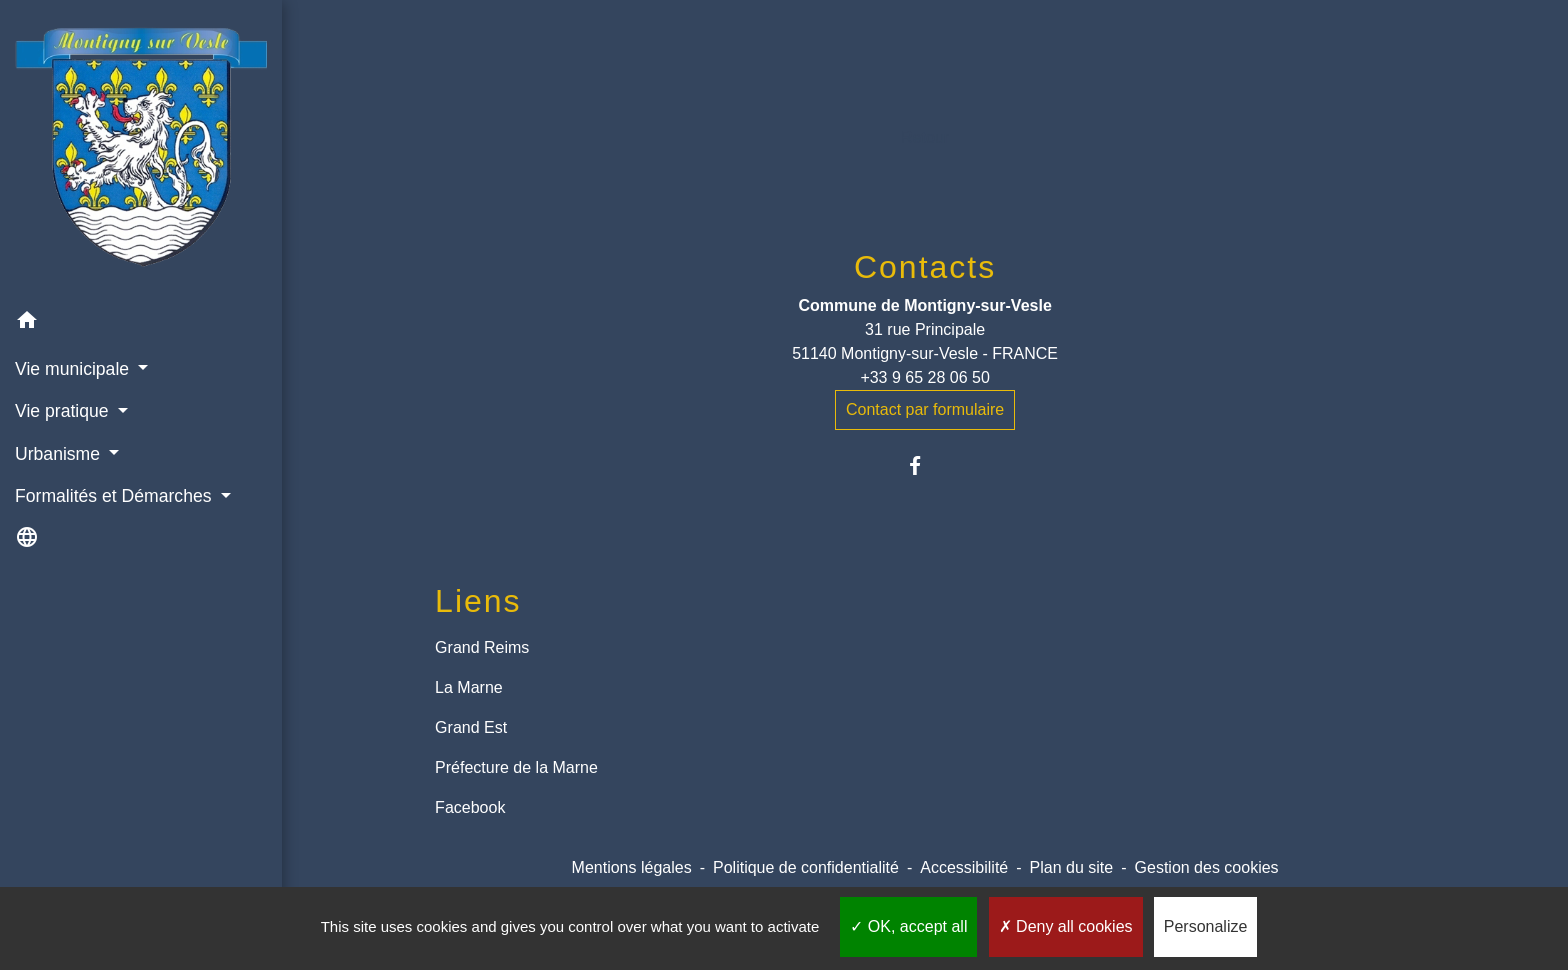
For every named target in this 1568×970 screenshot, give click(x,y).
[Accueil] (141, 150)
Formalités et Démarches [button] (115, 496)
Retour (925, 137)
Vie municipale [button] (74, 369)
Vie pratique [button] (64, 411)
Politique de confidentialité (806, 867)
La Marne (469, 687)
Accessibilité (964, 867)
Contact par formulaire (925, 409)
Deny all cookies (1066, 926)
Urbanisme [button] (60, 454)
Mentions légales (632, 867)
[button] (141, 323)
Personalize (1206, 926)
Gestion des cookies (1207, 867)
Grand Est (471, 727)
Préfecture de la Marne (516, 767)
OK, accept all (908, 926)
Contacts (925, 267)
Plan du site (1072, 867)
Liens (478, 601)
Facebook (470, 807)
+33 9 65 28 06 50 (924, 377)
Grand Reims (482, 647)
